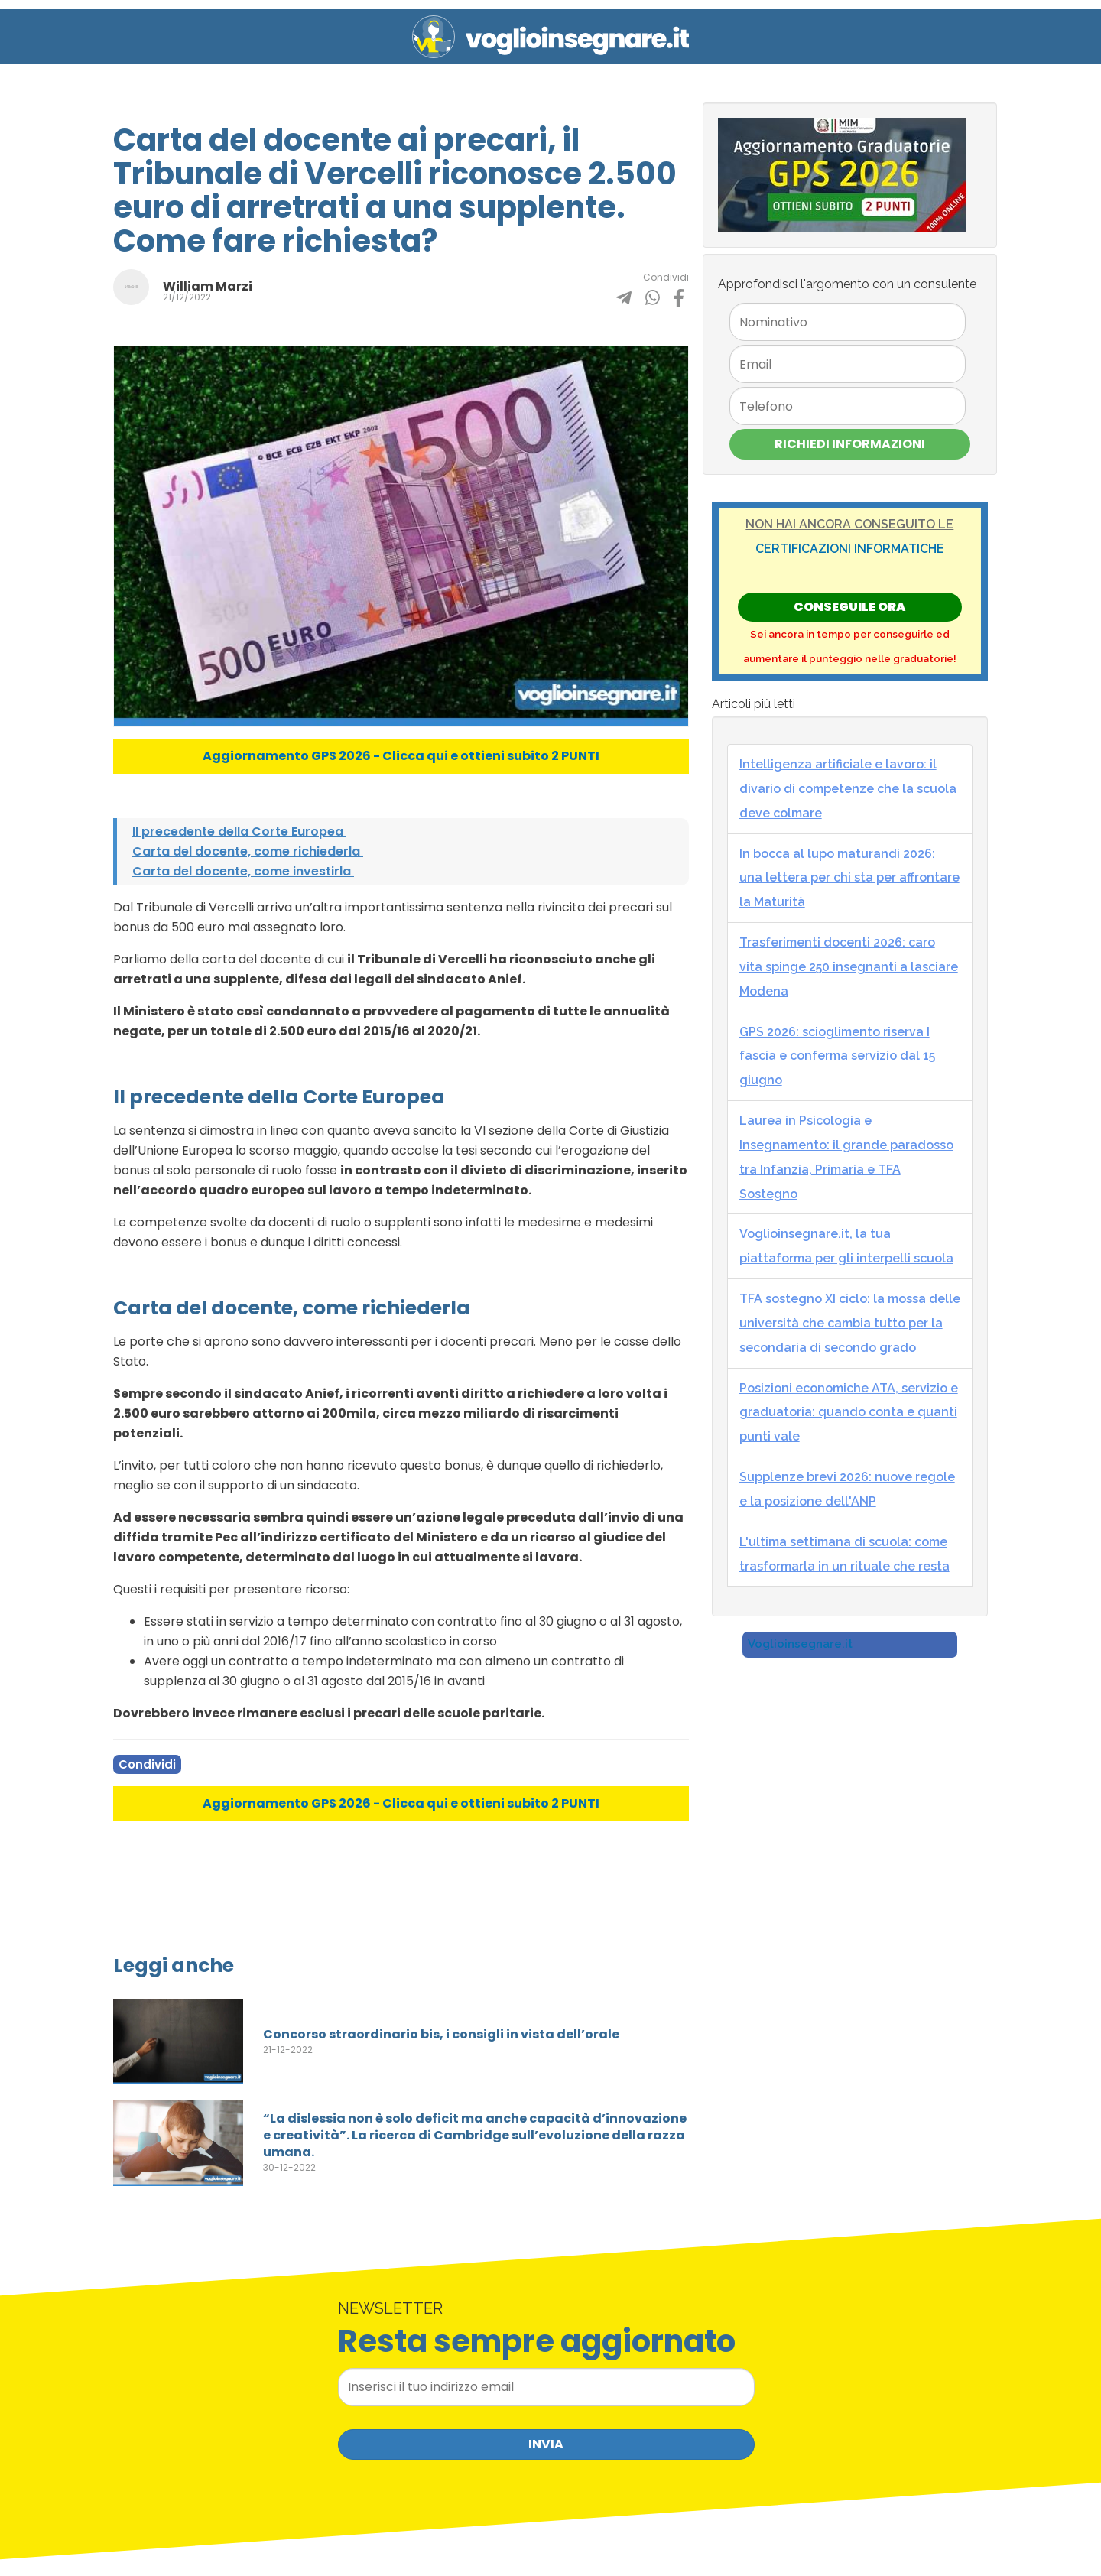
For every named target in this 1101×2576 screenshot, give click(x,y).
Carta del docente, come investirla (243, 871)
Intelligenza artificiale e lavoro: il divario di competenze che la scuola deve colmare (847, 788)
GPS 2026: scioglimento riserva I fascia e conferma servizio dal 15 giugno (837, 1056)
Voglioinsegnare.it (800, 1644)
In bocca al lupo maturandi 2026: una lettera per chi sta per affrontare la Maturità (849, 878)
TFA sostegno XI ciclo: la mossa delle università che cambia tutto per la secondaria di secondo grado (849, 1323)
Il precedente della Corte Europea (239, 831)
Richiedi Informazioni (850, 444)
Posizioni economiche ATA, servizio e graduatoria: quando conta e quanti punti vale (848, 1412)
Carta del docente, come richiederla (247, 851)
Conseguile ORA (849, 607)
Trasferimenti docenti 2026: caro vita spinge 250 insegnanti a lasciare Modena (848, 967)
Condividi (147, 1764)
